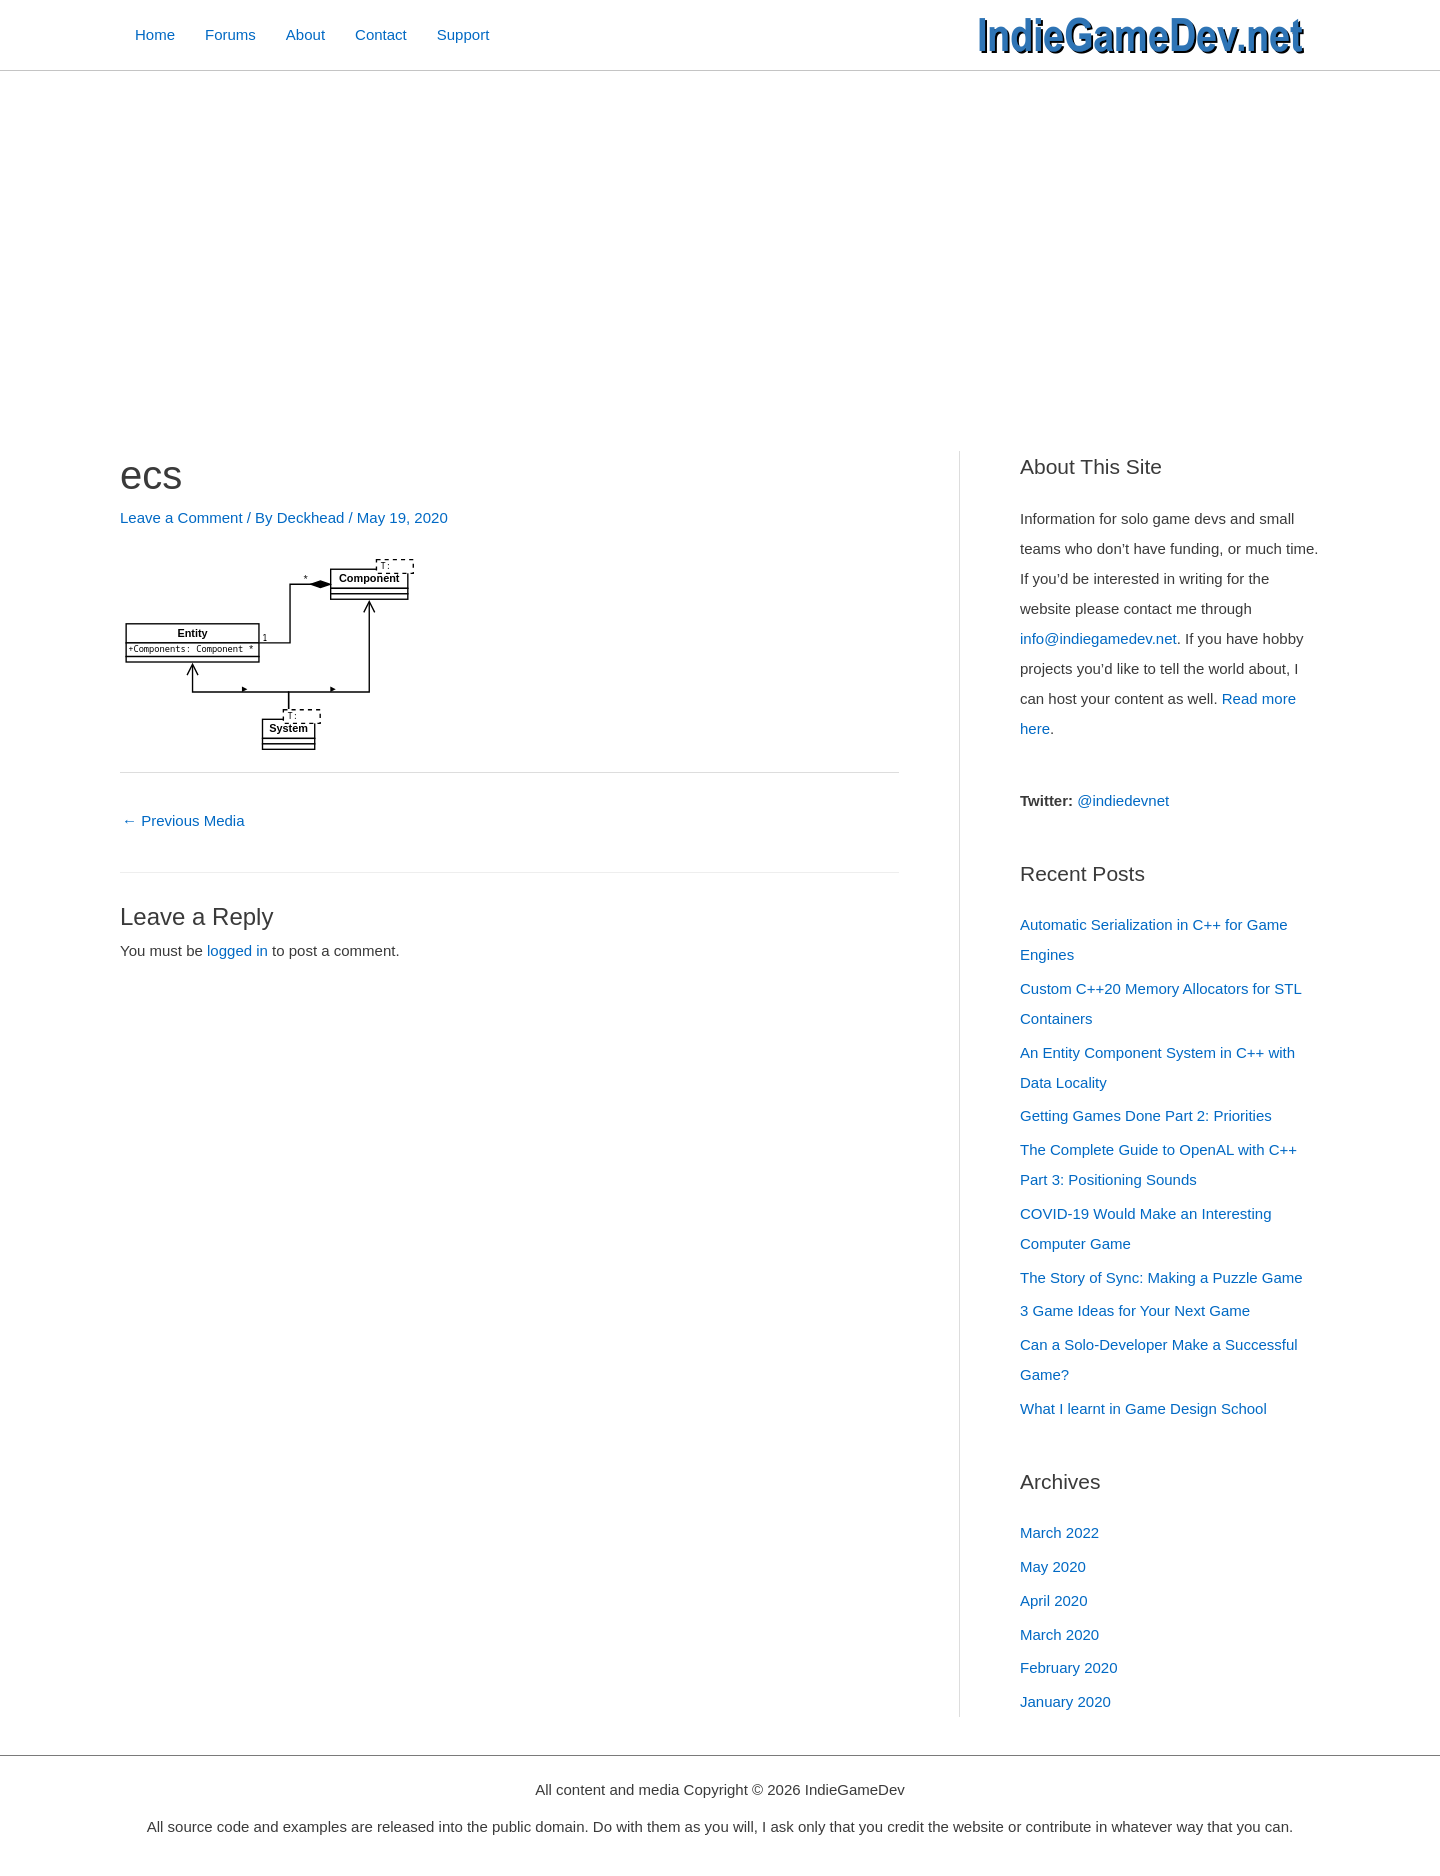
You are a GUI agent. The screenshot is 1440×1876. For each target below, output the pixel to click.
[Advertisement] (720, 221)
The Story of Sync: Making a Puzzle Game (1161, 1277)
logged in (237, 950)
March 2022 (1059, 1532)
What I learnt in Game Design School (1143, 1408)
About (305, 34)
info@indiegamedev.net (1098, 638)
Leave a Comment (181, 517)
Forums (230, 34)
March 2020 (1059, 1634)
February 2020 (1069, 1667)
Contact (381, 34)
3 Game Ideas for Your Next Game (1135, 1310)
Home (155, 34)
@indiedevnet (1123, 800)
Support (463, 34)
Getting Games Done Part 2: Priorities (1146, 1115)
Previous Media (183, 820)
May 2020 (1053, 1566)
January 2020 (1065, 1701)
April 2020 (1054, 1600)
